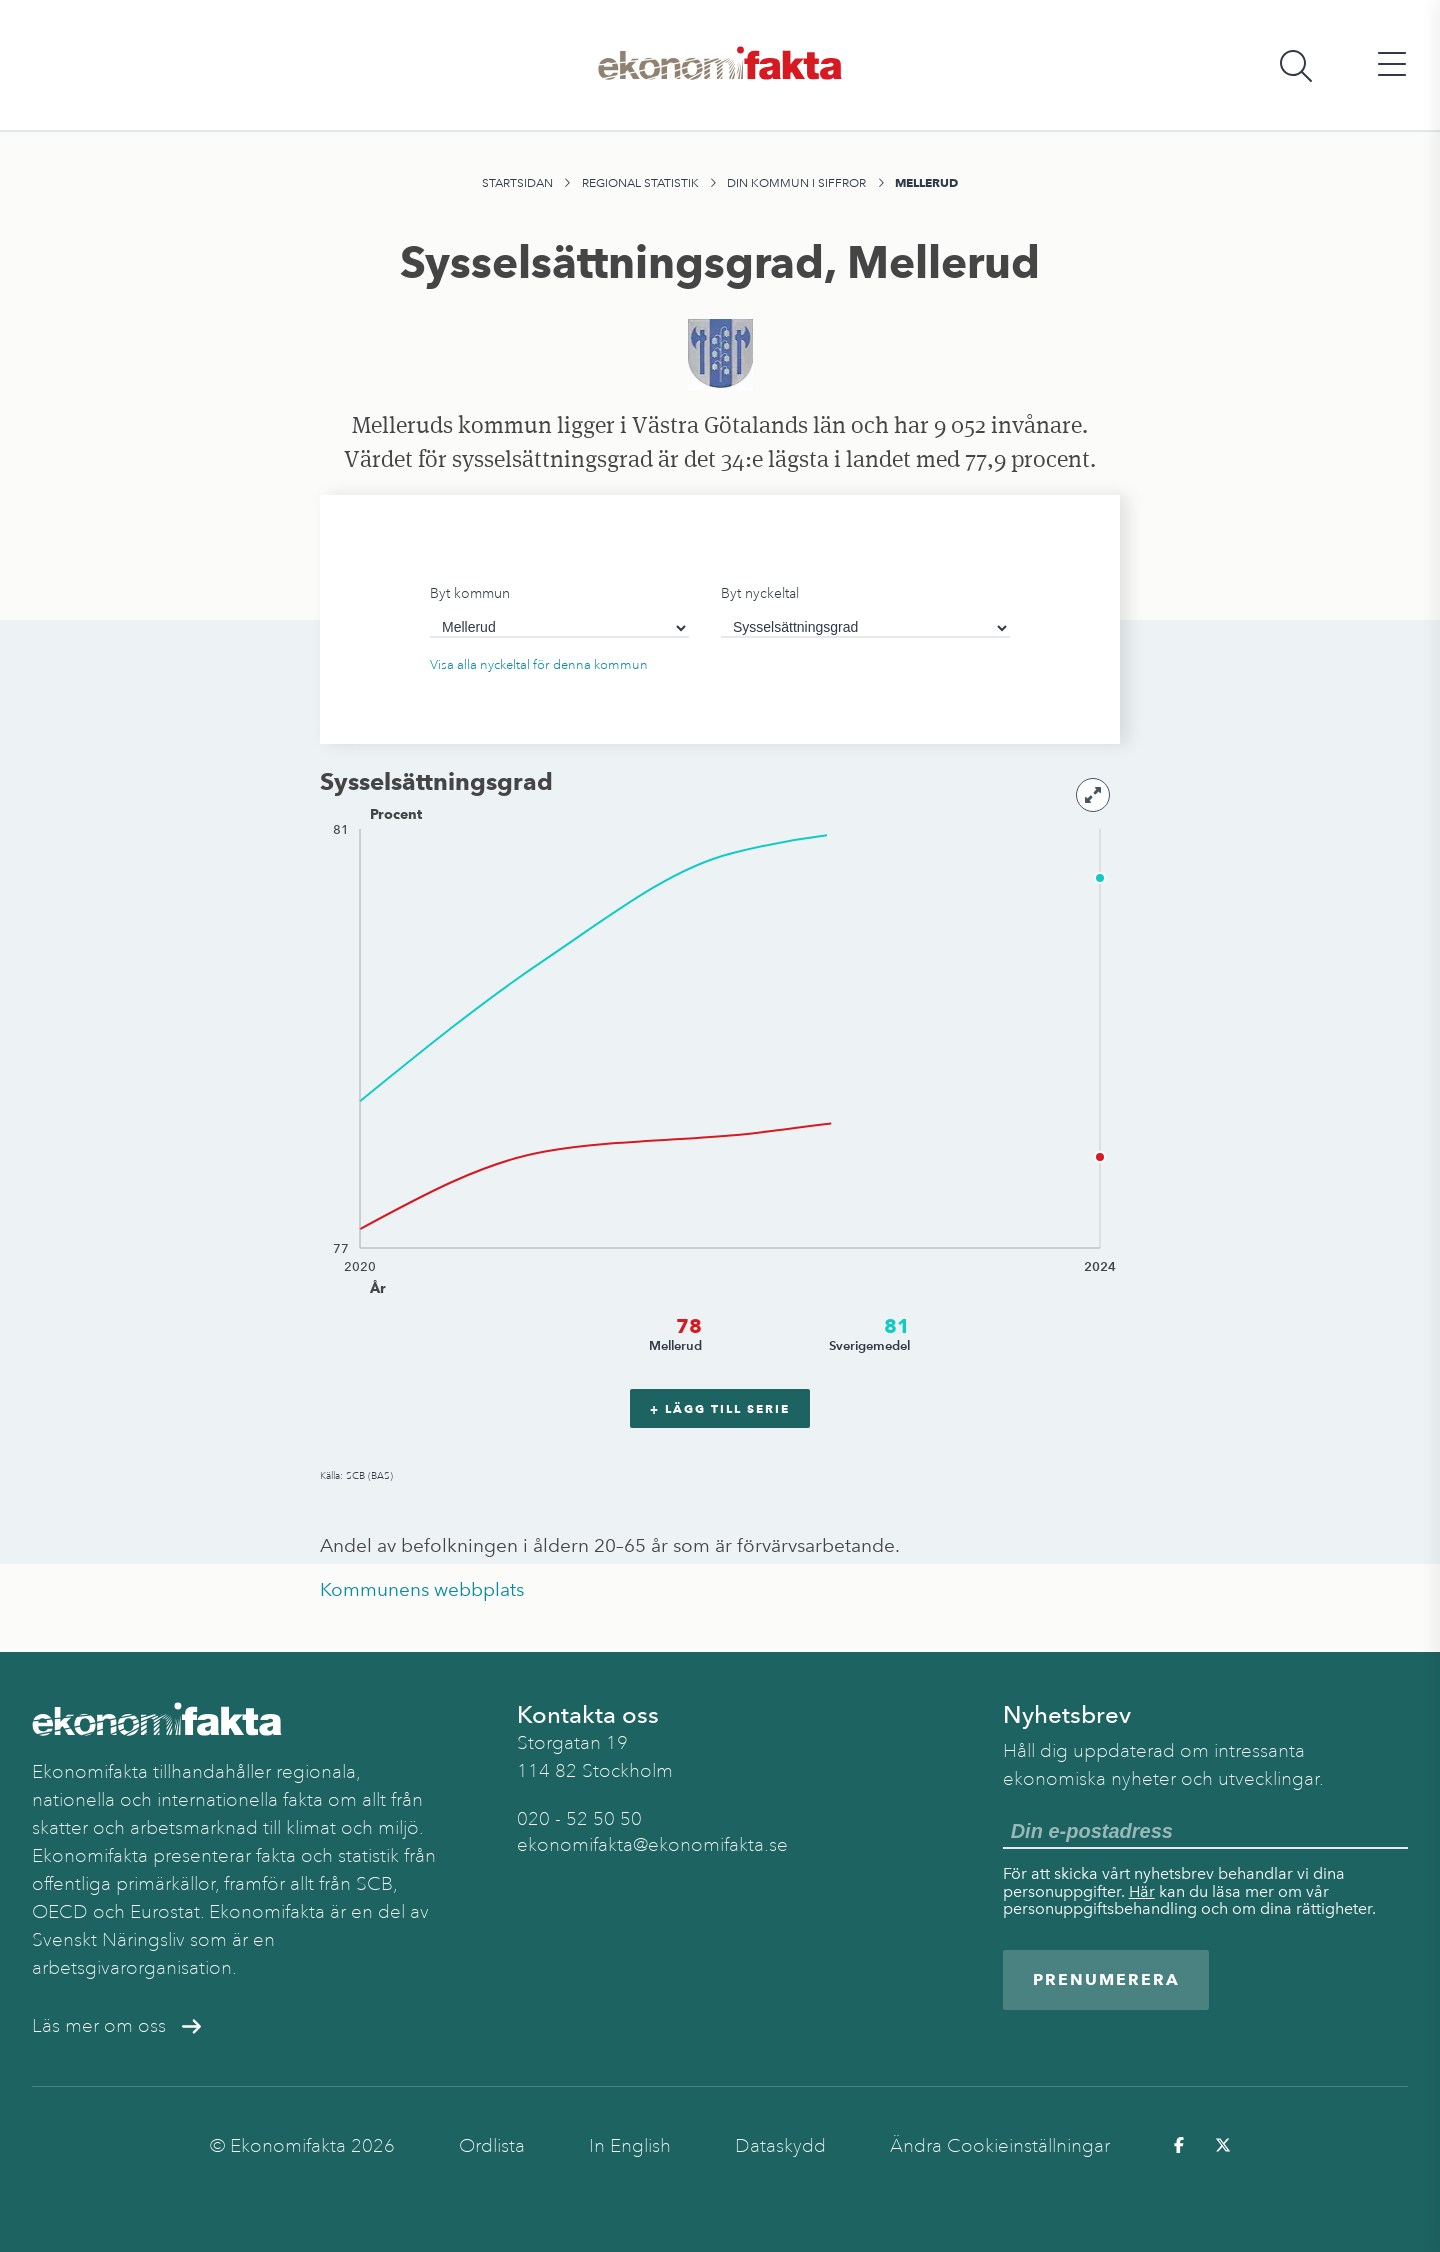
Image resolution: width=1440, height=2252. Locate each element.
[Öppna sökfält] (1296, 65)
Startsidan (517, 183)
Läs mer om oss (116, 2026)
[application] (720, 1089)
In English (630, 2146)
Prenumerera (1106, 1979)
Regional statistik (640, 183)
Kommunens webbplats (422, 1589)
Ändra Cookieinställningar (1000, 2146)
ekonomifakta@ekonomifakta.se (652, 1845)
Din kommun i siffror (796, 183)
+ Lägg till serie (720, 1408)
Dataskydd (780, 2146)
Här (1142, 1891)
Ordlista (492, 2146)
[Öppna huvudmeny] (1392, 65)
